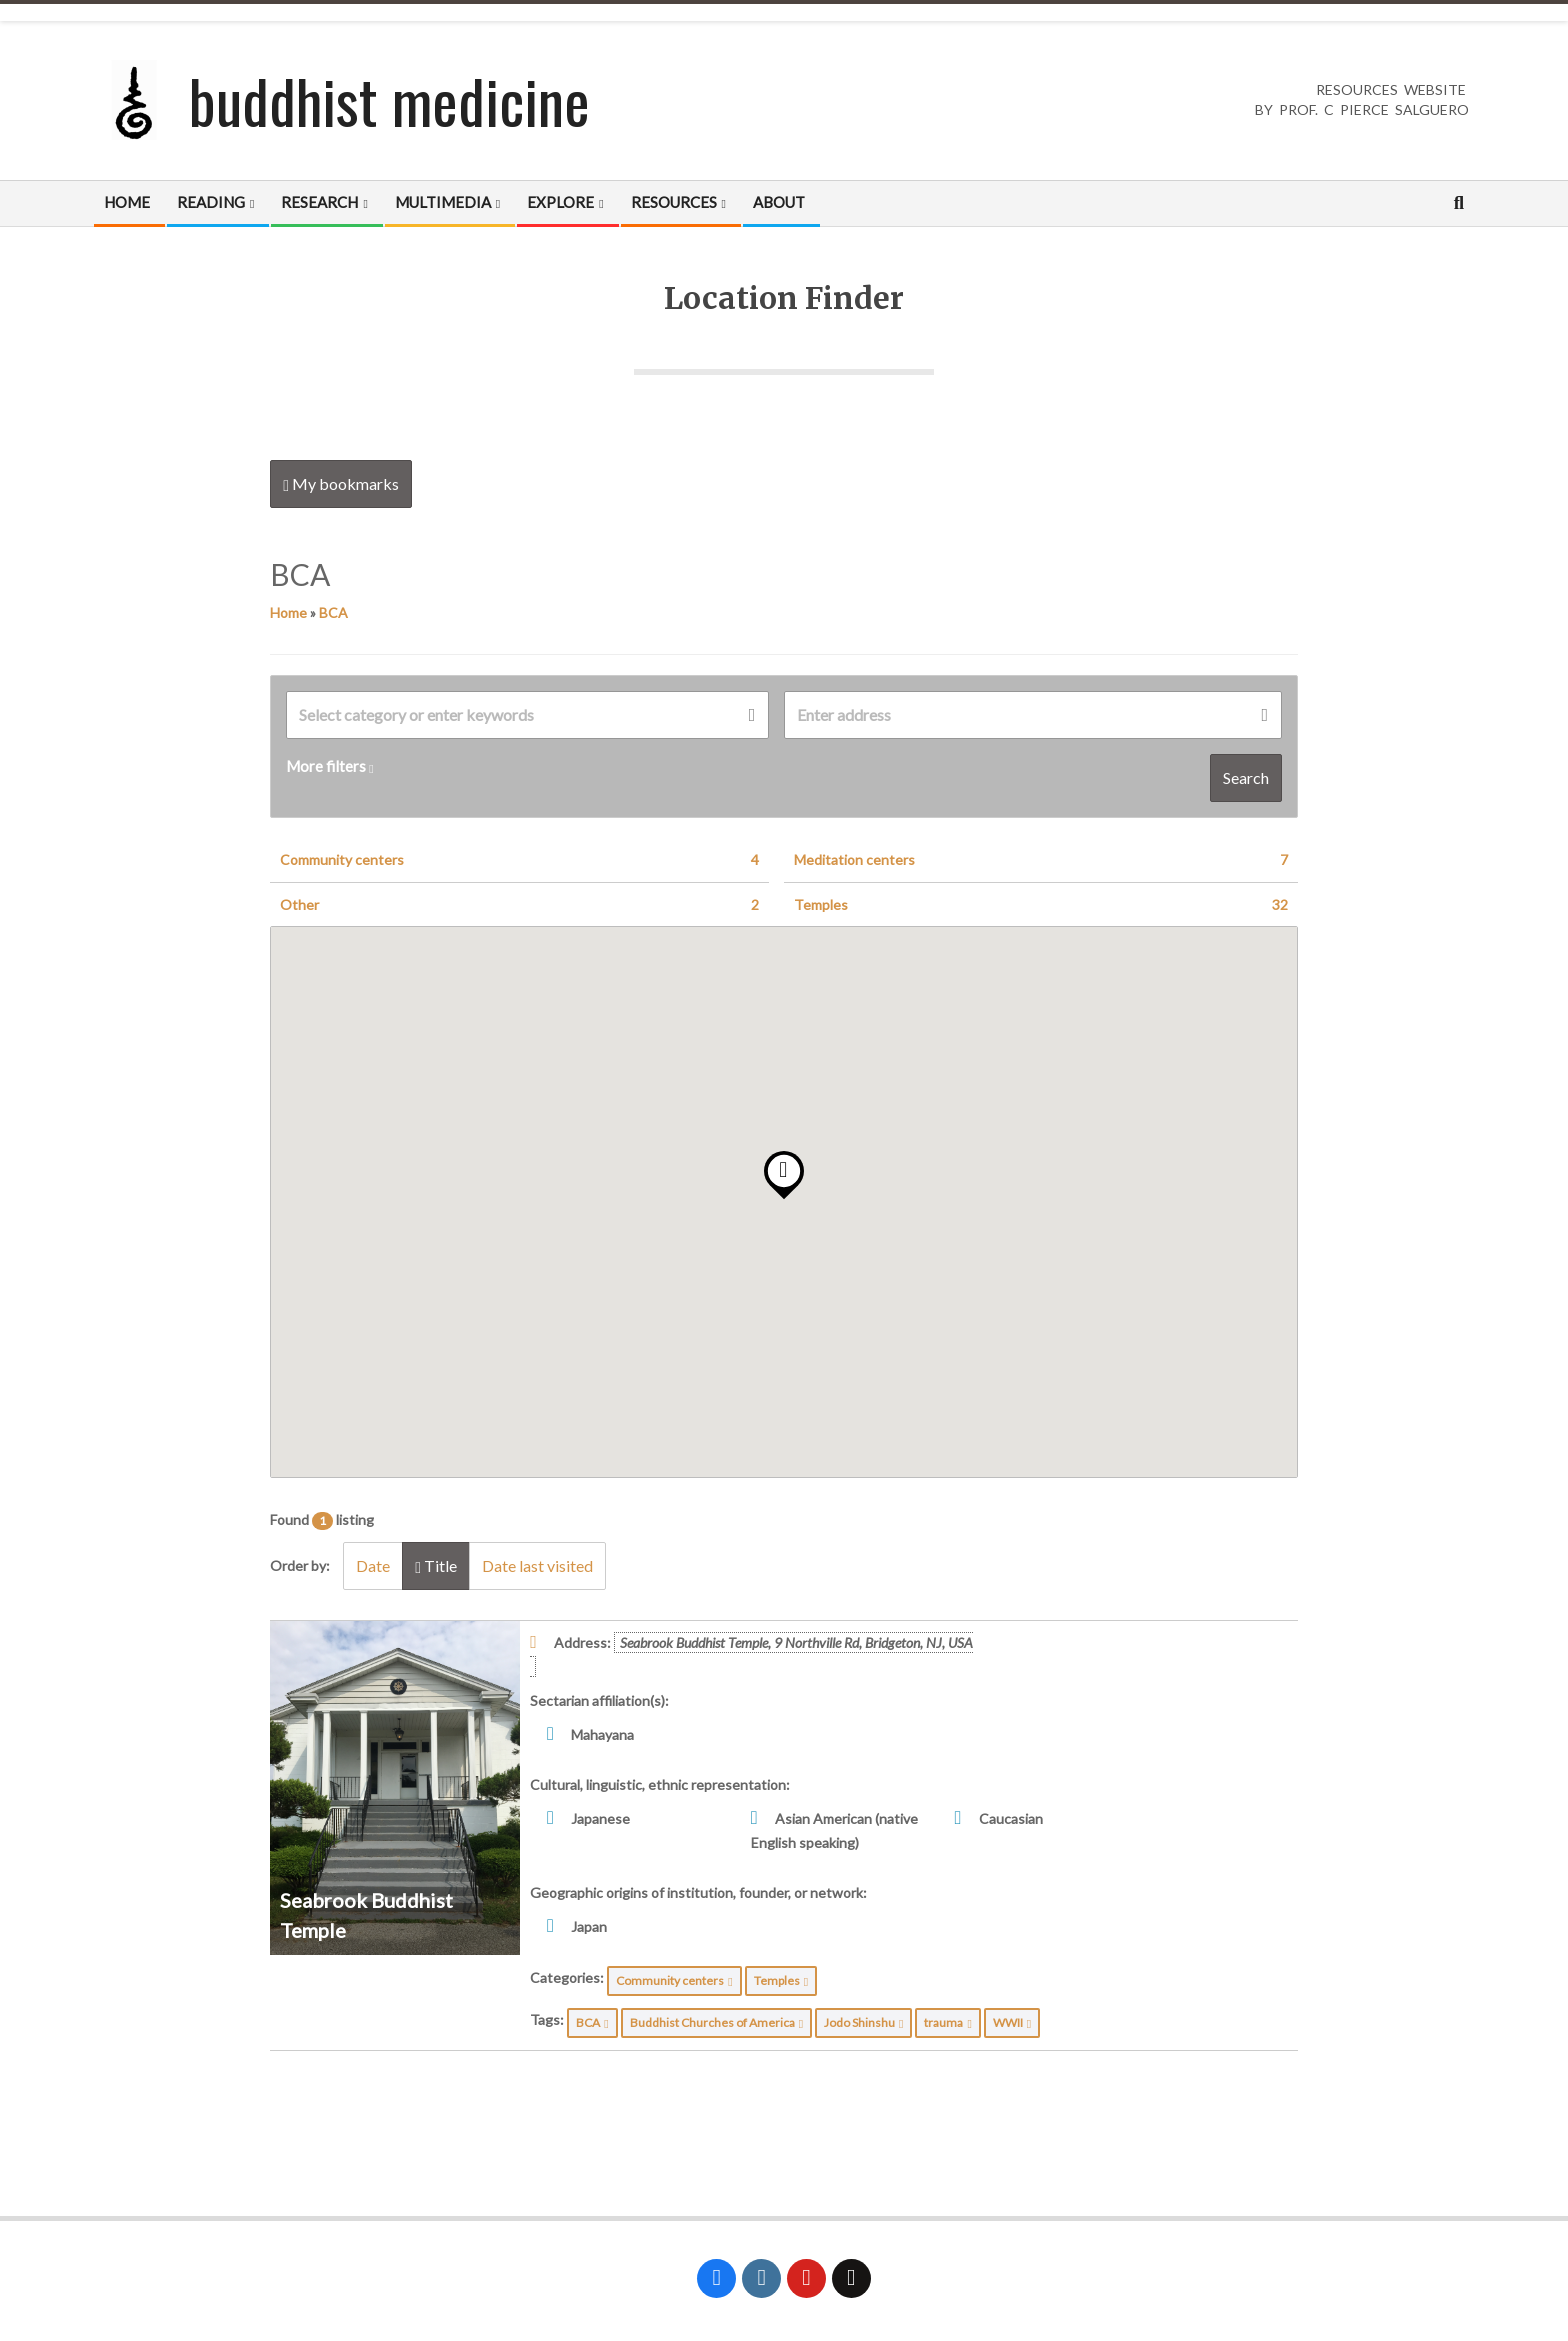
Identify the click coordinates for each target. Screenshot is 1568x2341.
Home (288, 612)
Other (519, 905)
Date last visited (537, 1565)
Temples (1041, 905)
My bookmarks (341, 484)
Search (1246, 777)
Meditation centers (1041, 860)
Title (436, 1566)
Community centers (519, 860)
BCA (333, 612)
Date (373, 1565)
